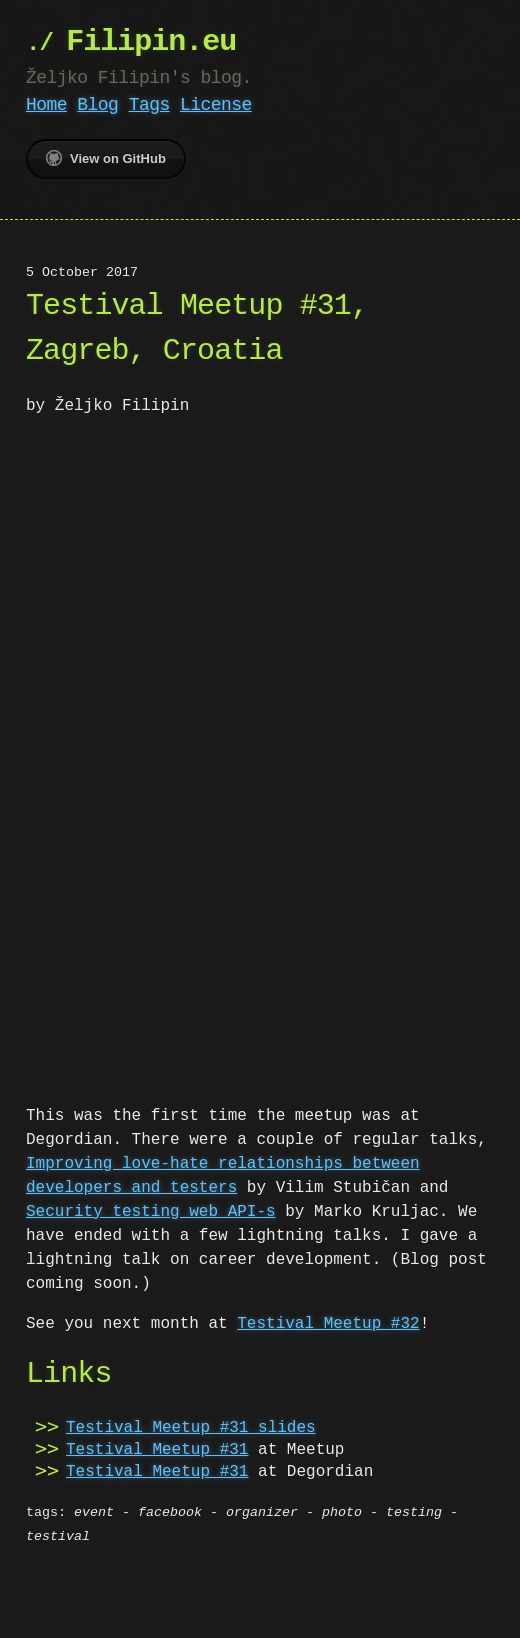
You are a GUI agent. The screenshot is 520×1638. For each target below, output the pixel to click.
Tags (149, 105)
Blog (97, 105)
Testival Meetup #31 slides (191, 1426)
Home (46, 105)
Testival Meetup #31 (157, 1448)
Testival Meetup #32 (328, 1322)
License (216, 105)
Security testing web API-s (151, 1210)
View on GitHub (106, 158)
